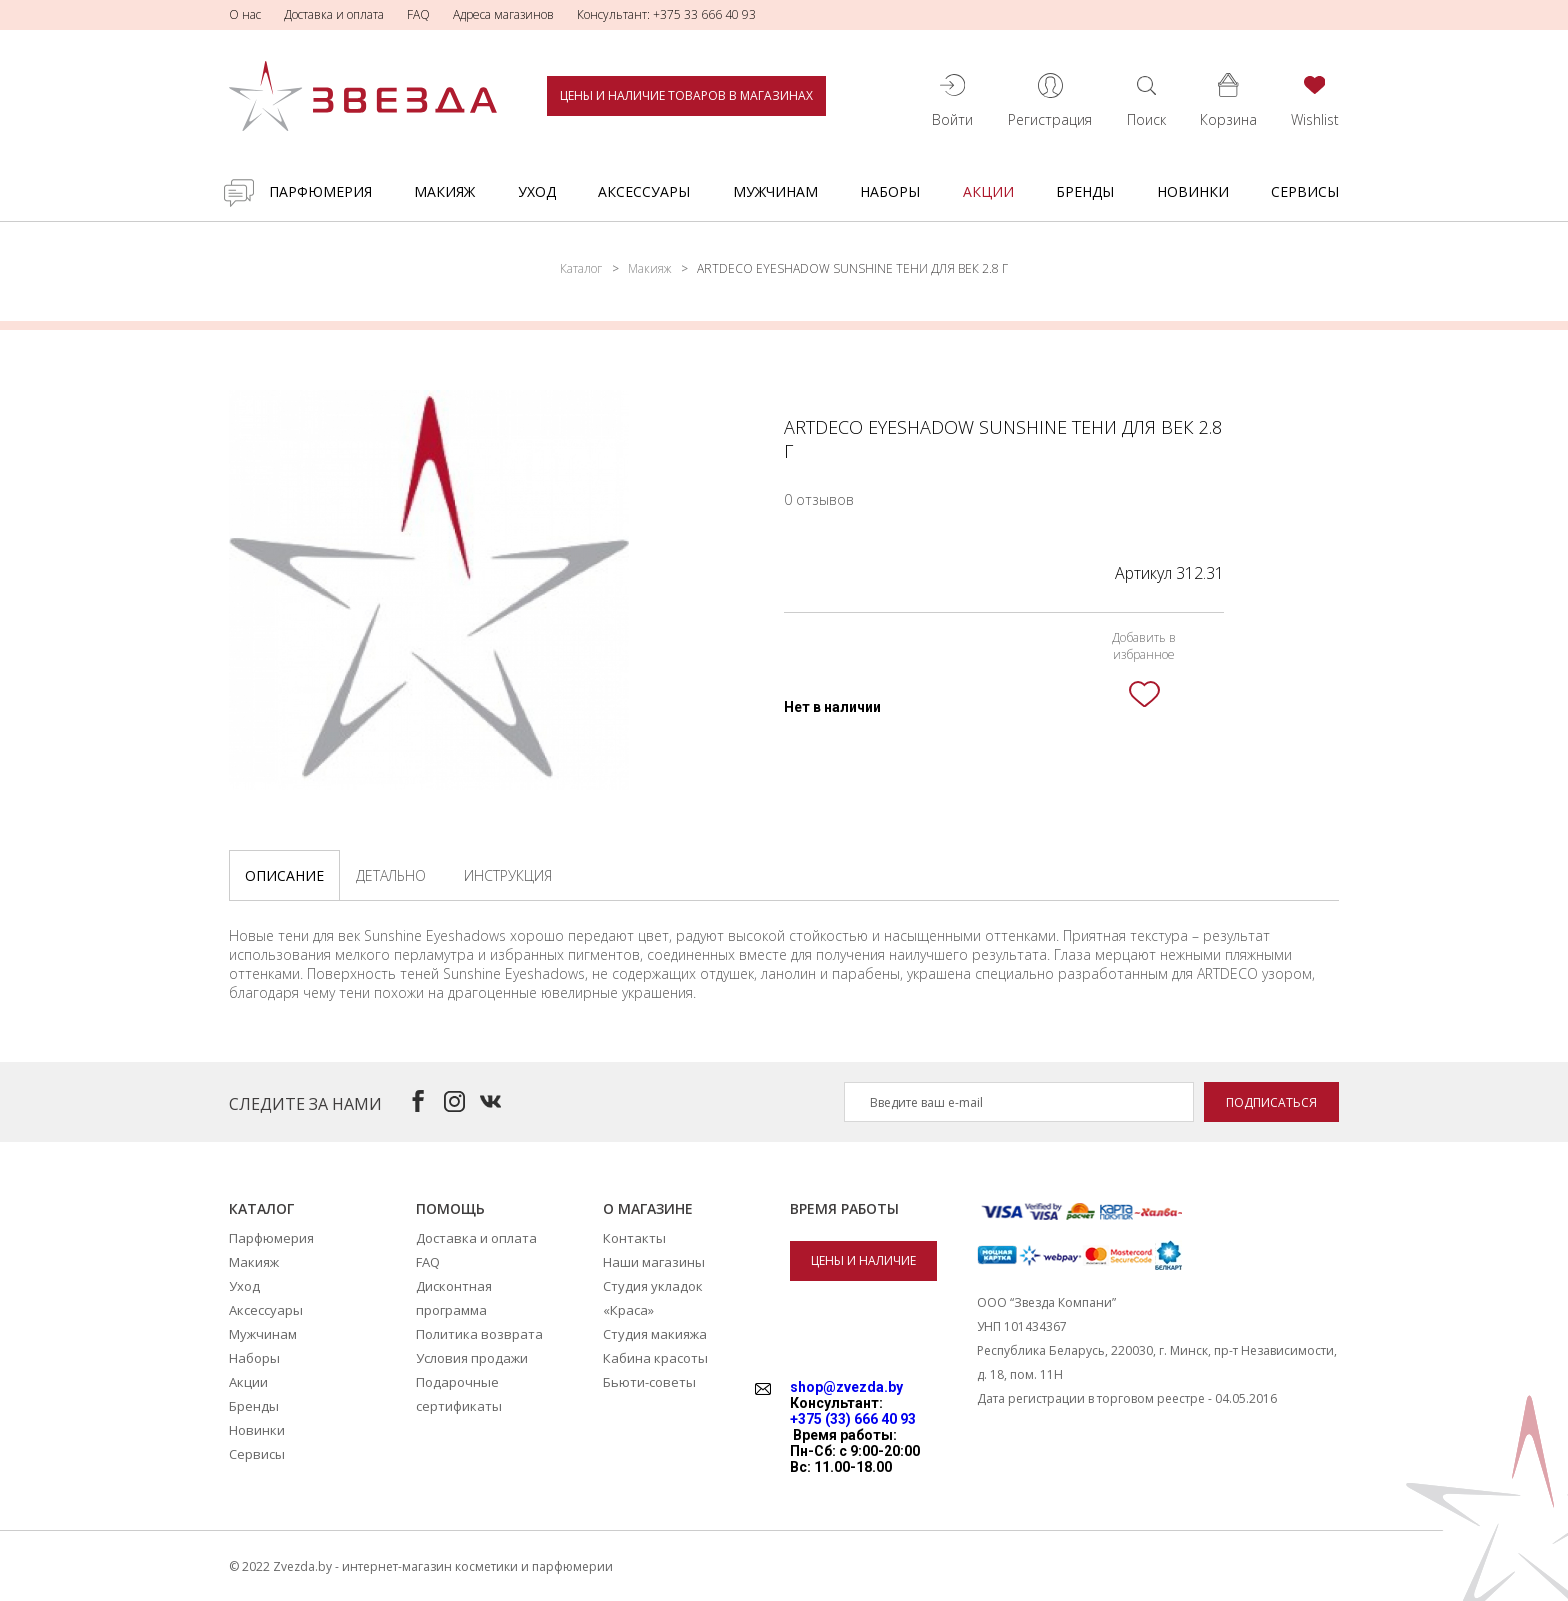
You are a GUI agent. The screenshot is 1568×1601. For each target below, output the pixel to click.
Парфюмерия (320, 191)
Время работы (844, 1208)
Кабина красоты (655, 1358)
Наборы (890, 191)
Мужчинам (775, 191)
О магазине (648, 1208)
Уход (537, 191)
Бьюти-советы (649, 1382)
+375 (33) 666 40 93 (853, 1419)
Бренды (1085, 191)
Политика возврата (479, 1334)
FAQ (418, 14)
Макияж (444, 191)
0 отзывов (819, 499)
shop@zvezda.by (846, 1387)
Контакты (634, 1238)
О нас (245, 14)
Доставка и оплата (334, 14)
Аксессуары (644, 191)
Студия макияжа (655, 1334)
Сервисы (1305, 191)
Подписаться (1271, 1102)
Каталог (581, 268)
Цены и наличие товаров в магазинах (686, 95)
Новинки (1193, 191)
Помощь (450, 1208)
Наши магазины (654, 1262)
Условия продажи (472, 1358)
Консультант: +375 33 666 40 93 (666, 14)
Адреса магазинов (503, 14)
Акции (988, 191)
